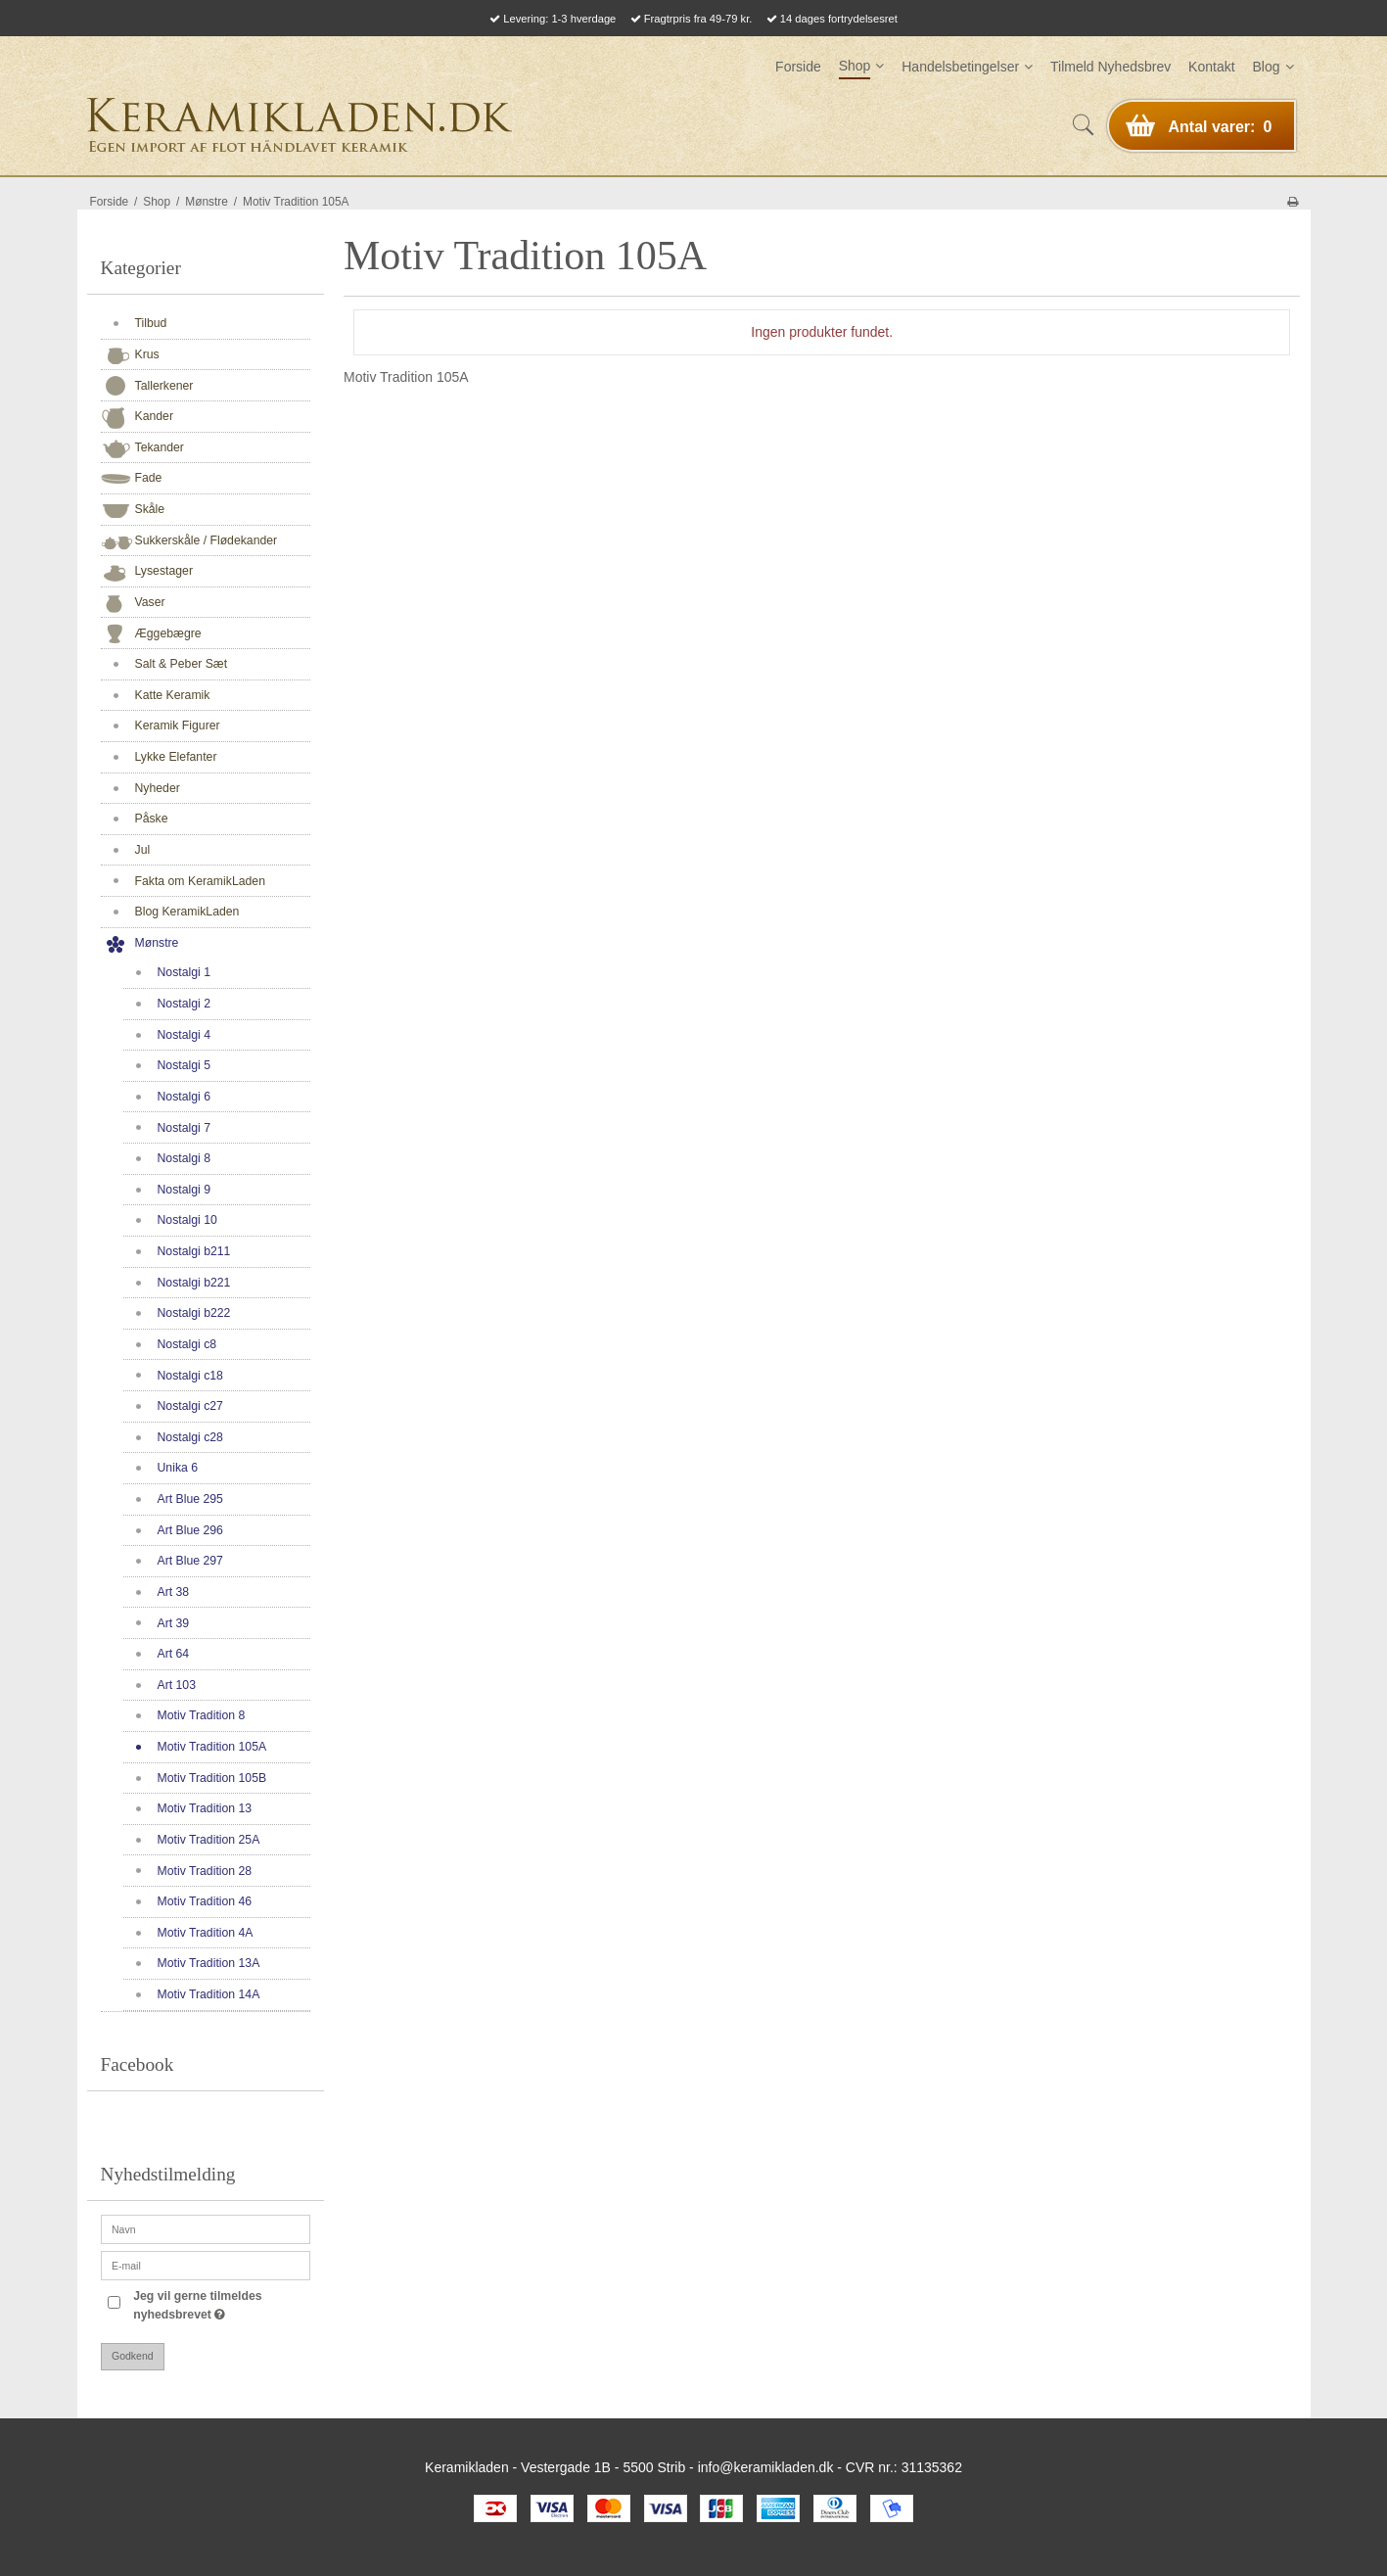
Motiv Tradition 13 (205, 1808)
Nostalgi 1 (184, 972)
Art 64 (174, 1654)
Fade (148, 478)
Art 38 (174, 1592)
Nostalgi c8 (187, 1344)
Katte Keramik (172, 695)
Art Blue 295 (190, 1499)
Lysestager (164, 571)
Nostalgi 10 (187, 1220)
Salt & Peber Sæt (181, 664)
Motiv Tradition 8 (202, 1715)
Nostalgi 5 (184, 1065)
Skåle (150, 509)
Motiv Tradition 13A (209, 1963)
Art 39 (174, 1623)
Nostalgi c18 (190, 1375)
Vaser (150, 602)
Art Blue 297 (190, 1561)
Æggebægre (168, 633)
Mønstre (157, 943)
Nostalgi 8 (184, 1158)
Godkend (133, 2356)
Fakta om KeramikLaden (200, 881)
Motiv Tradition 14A (209, 1994)
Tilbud (151, 323)
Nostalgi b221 (194, 1282)
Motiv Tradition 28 (205, 1871)
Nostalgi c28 (190, 1437)
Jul (143, 850)
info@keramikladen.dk (766, 2467)
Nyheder (157, 788)
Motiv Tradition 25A (209, 1840)
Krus (147, 354)
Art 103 (177, 1685)
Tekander (159, 447)
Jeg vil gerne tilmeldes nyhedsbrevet (220, 2303)
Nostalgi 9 (184, 1189)
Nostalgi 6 (184, 1096)
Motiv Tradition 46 (205, 1901)
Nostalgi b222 (194, 1313)
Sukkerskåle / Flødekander (206, 540)
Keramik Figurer (177, 725)
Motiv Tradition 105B (212, 1778)
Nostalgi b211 (194, 1251)
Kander (154, 416)
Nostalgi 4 (184, 1035)
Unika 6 (178, 1468)
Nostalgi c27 (190, 1406)
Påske (151, 818)
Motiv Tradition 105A (212, 1747)
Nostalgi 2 (184, 1003)
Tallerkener (164, 386)
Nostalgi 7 (184, 1128)
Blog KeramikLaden (187, 911)
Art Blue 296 (190, 1530)
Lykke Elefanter (176, 757)
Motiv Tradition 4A (206, 1933)
